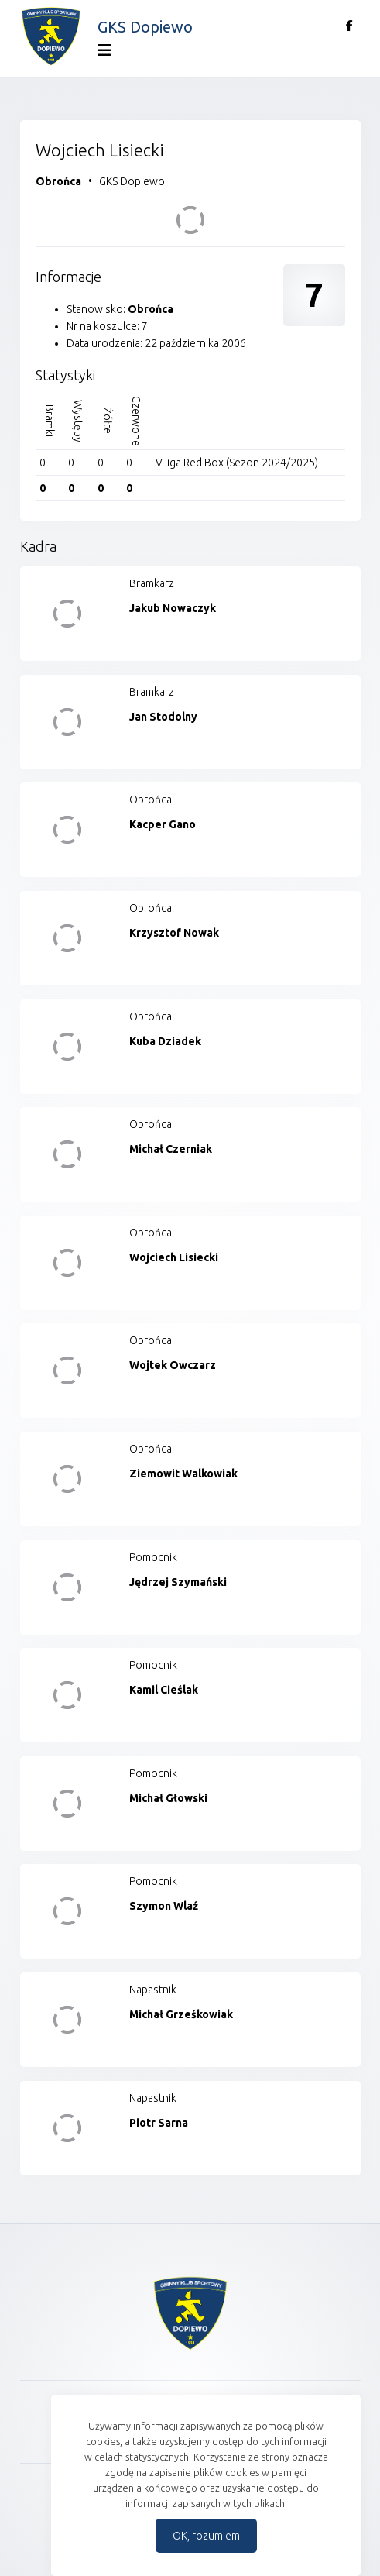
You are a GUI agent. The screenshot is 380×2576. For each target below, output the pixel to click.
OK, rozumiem (206, 2536)
